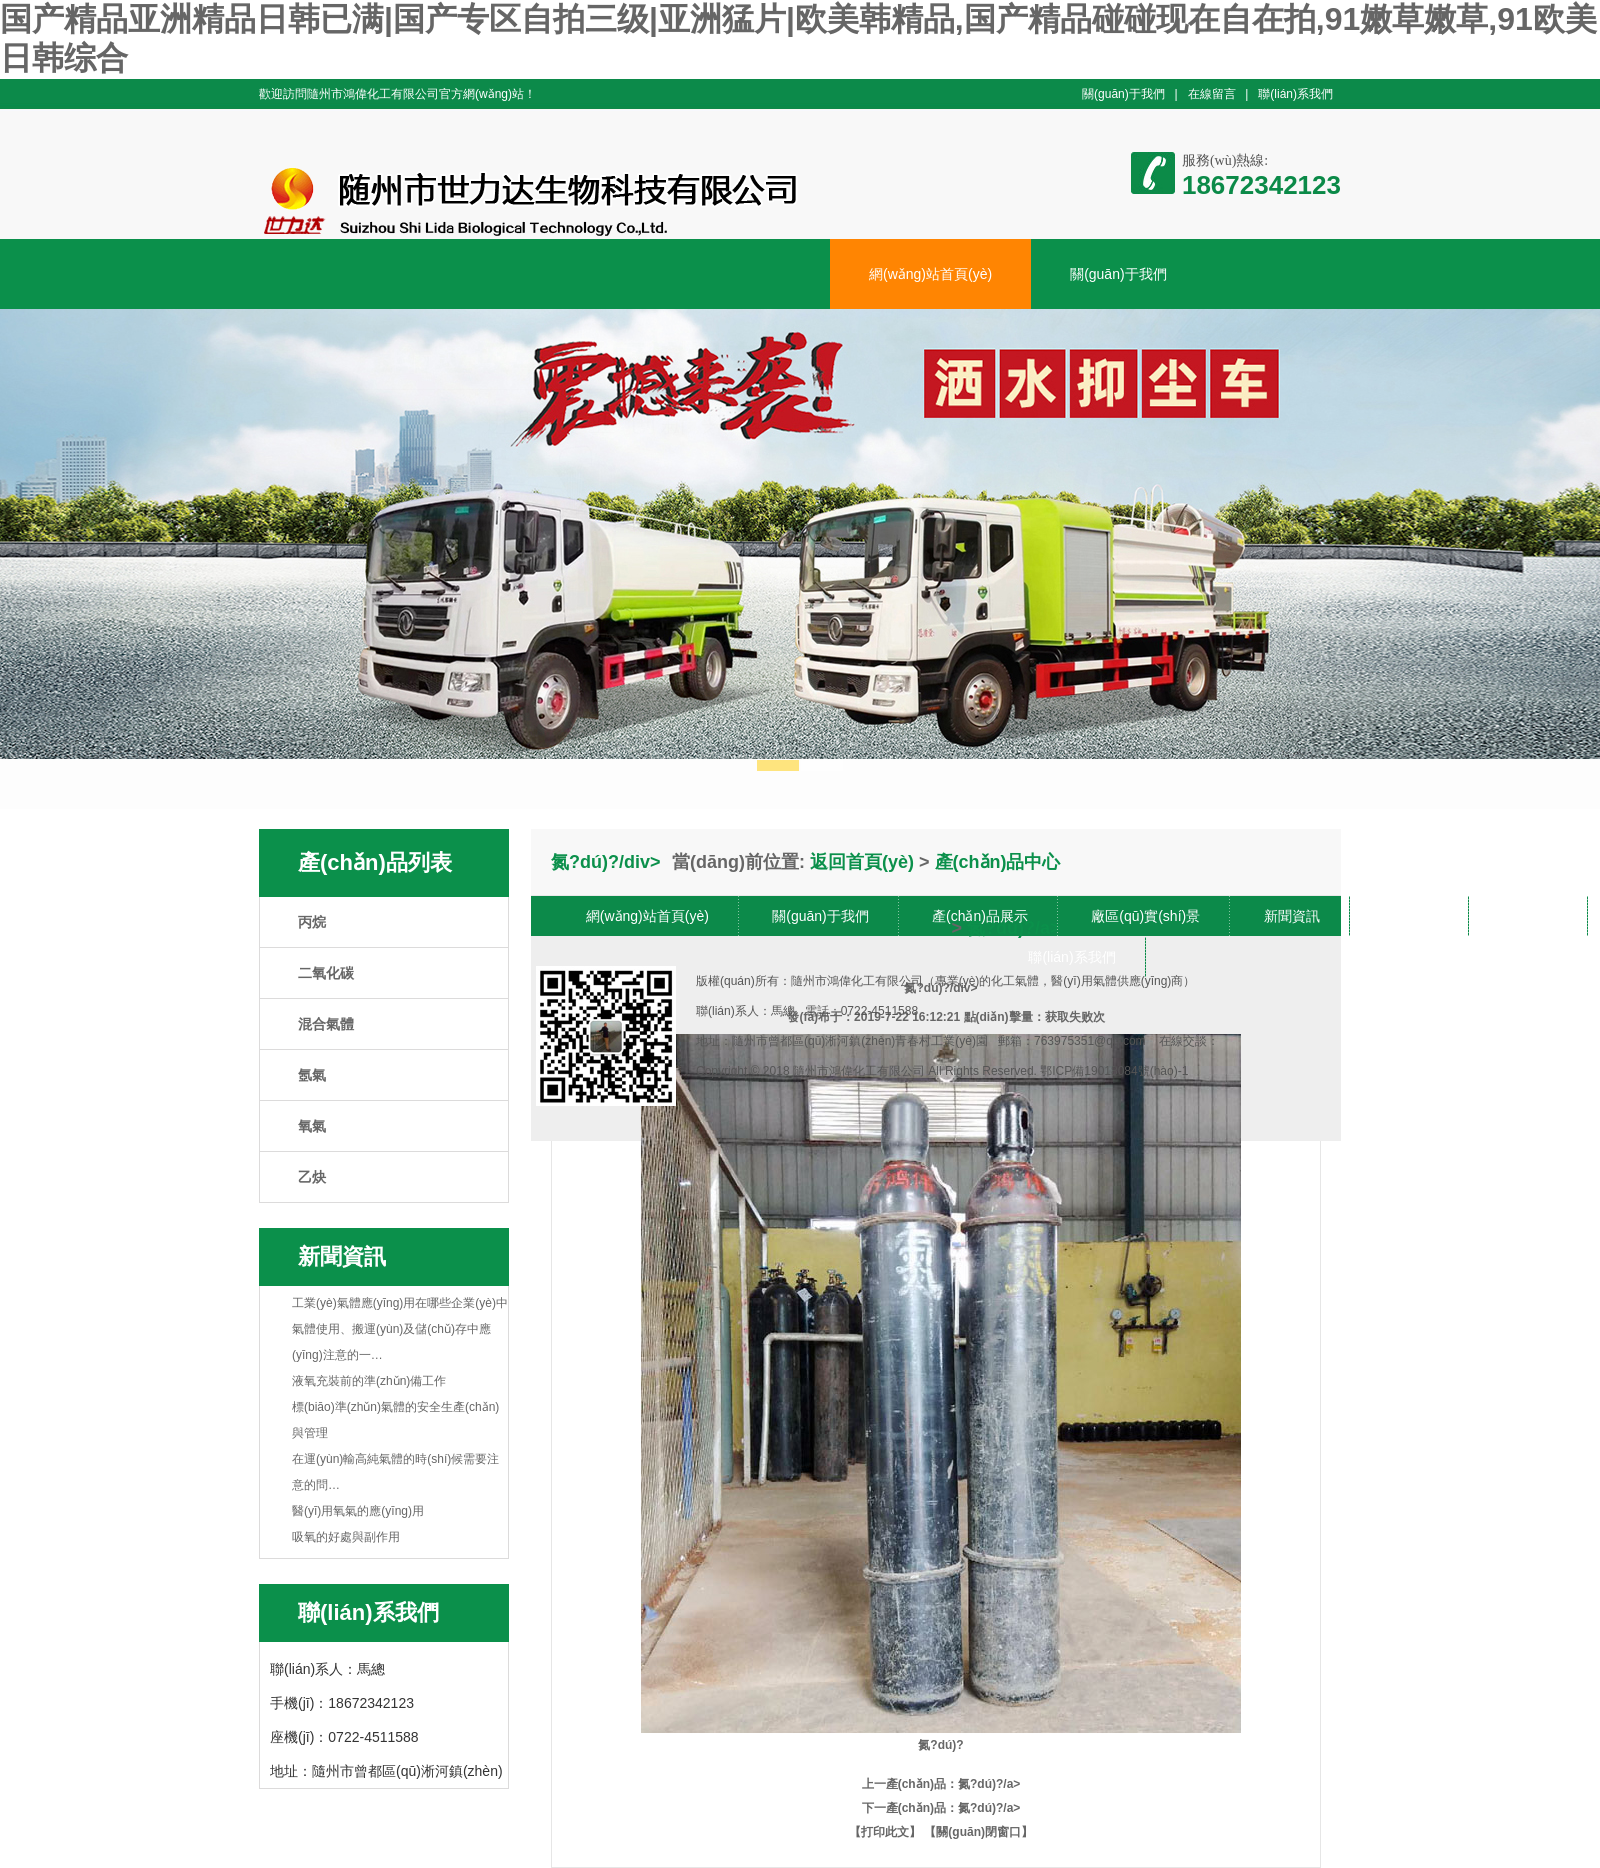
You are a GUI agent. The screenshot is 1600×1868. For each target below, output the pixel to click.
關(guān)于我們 (1123, 94)
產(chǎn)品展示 (980, 916)
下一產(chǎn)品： (910, 1808)
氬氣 (312, 1075)
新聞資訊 (1292, 916)
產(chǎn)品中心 (998, 862)
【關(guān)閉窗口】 (978, 1832)
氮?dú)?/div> (940, 1369)
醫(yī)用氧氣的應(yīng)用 (358, 1511)
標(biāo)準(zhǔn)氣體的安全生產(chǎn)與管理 (395, 1420)
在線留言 (1212, 94)
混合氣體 (326, 1024)
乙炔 (312, 1177)
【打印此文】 (885, 1832)
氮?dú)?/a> (989, 1784)
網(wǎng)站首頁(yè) (930, 274)
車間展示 (1411, 916)
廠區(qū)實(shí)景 (1145, 916)
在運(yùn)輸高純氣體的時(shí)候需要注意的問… (395, 1472)
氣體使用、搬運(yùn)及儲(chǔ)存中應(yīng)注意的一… (391, 1342)
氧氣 (312, 1126)
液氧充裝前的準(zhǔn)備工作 (369, 1381)
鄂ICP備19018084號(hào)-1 (1114, 1071)
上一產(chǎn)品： (910, 1784)
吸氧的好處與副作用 (346, 1537)
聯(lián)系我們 (1295, 94)
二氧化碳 (326, 973)
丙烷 (312, 922)
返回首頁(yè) (862, 862)
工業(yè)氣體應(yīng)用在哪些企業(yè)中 (400, 1303)
